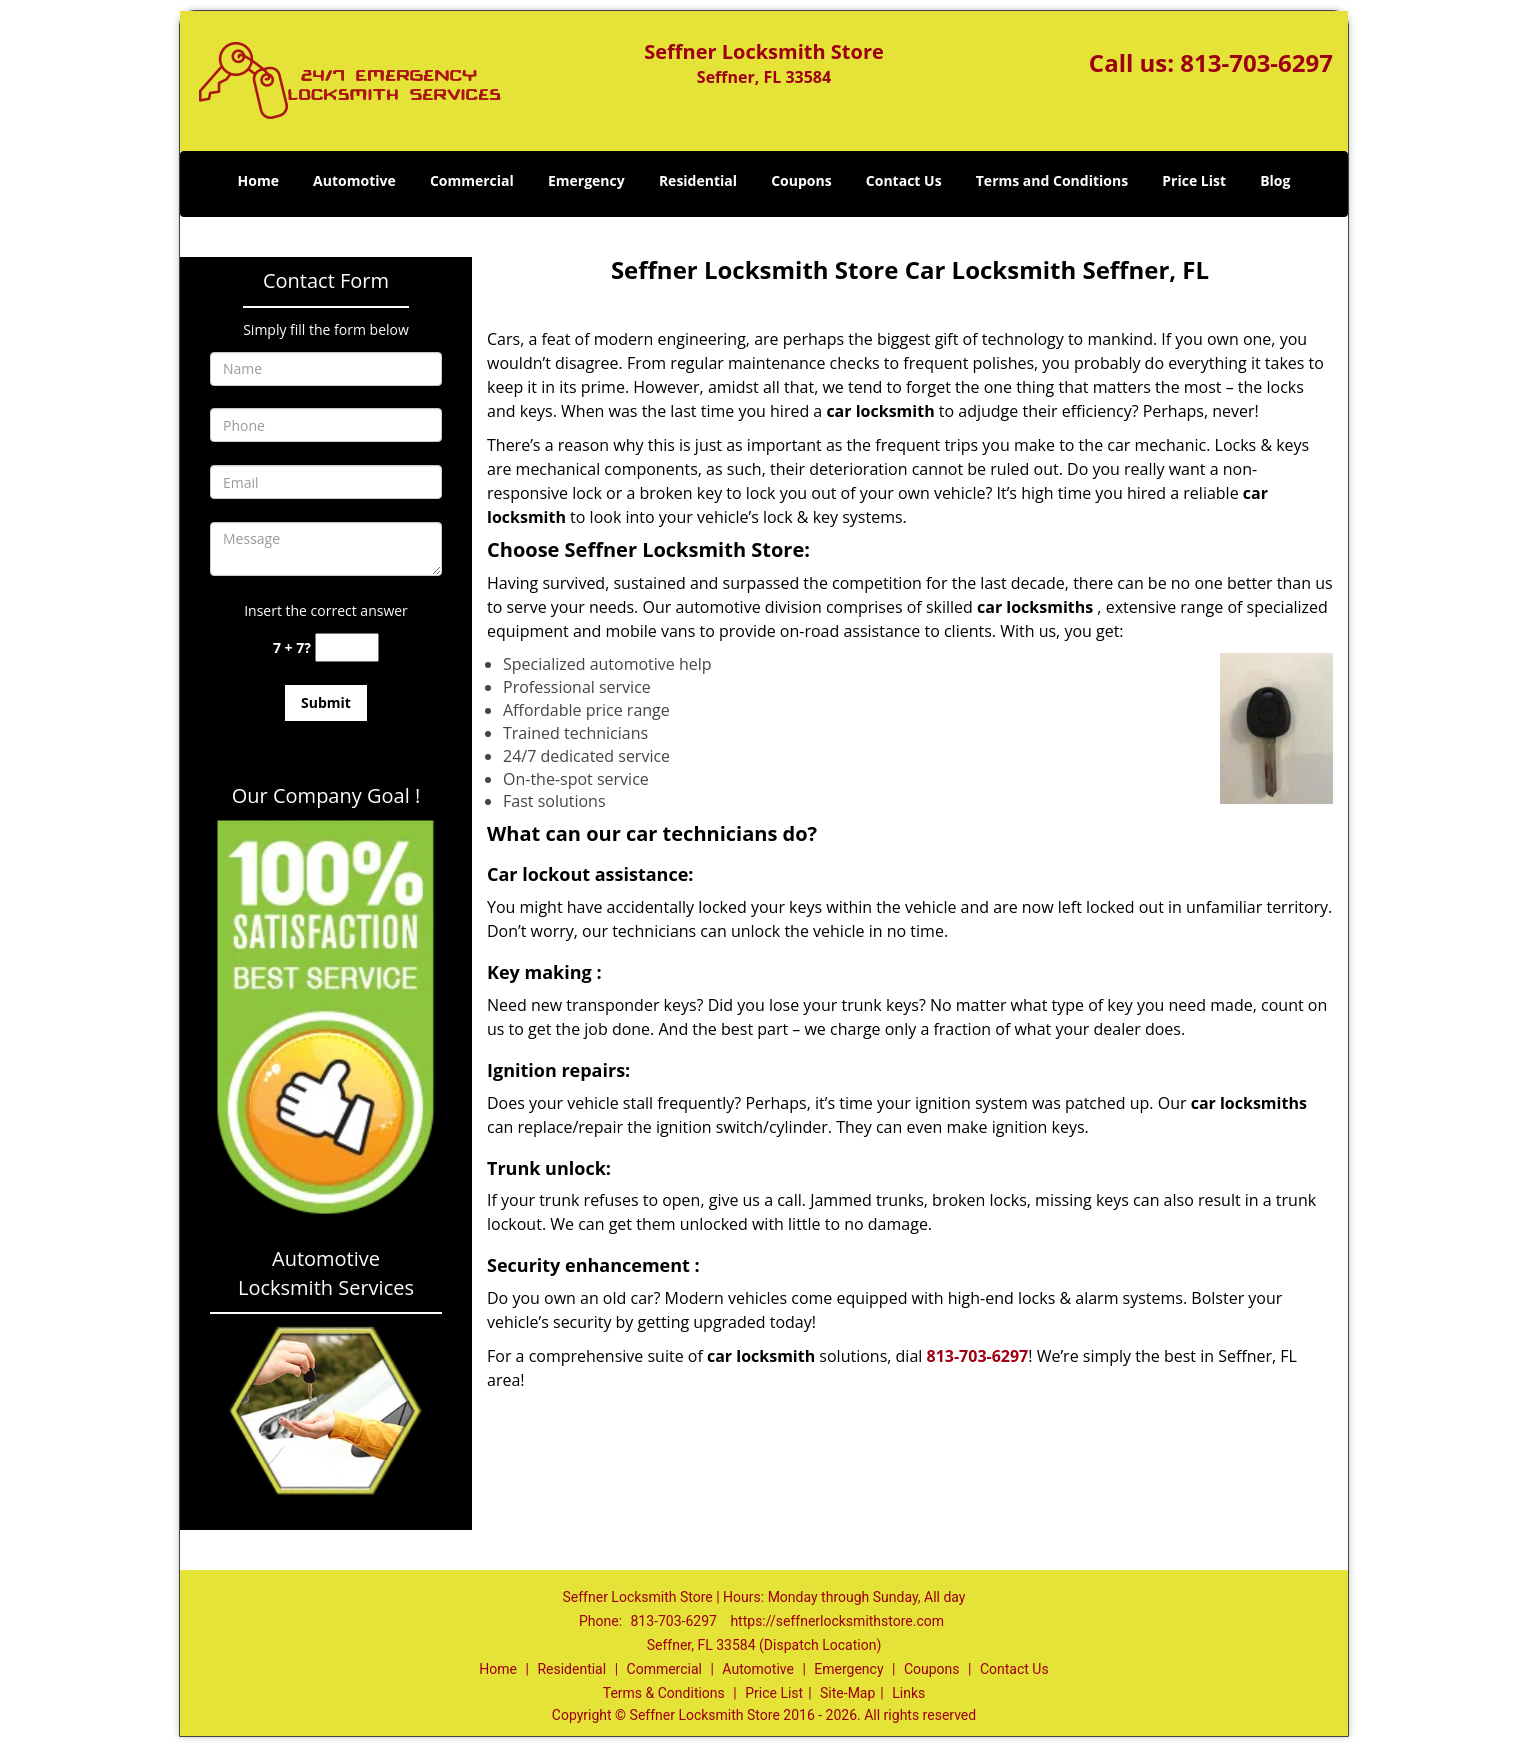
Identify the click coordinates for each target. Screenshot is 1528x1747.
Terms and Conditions (1052, 180)
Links (908, 1693)
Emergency (586, 180)
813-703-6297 (1256, 62)
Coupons (801, 180)
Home (258, 180)
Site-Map (847, 1693)
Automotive (354, 180)
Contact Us (904, 180)
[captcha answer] (347, 647)
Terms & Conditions (664, 1693)
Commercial (472, 180)
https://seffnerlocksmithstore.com (837, 1621)
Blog (1275, 180)
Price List (1194, 180)
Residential (698, 180)
